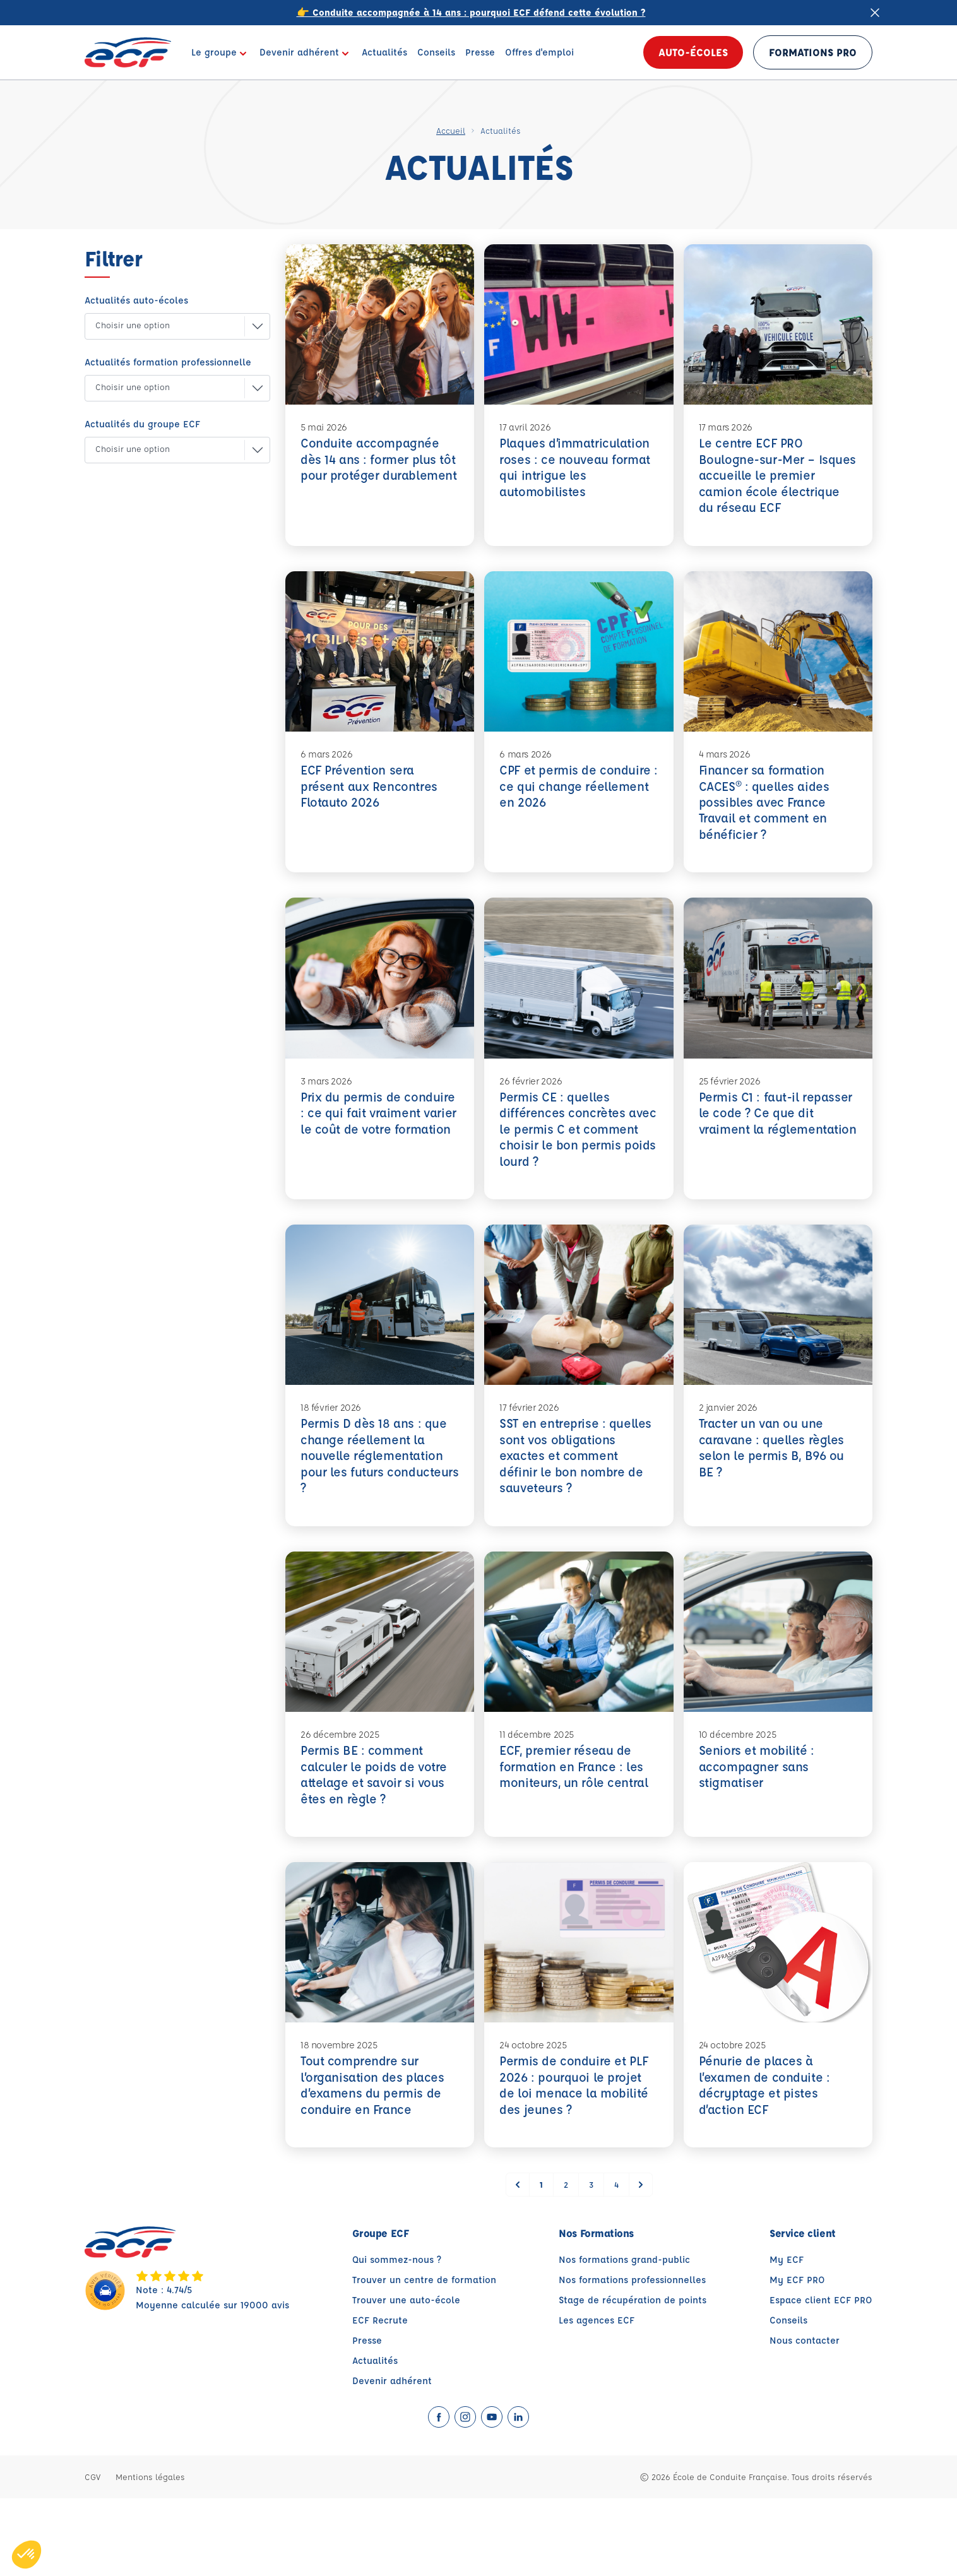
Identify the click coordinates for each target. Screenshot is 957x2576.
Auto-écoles (693, 52)
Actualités (375, 2438)
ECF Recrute (380, 2398)
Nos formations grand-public (624, 2337)
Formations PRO (813, 52)
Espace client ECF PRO (821, 2377)
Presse (367, 2418)
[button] (167, 326)
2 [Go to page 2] (566, 2262)
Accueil (450, 130)
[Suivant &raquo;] (641, 2262)
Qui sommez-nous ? (396, 2337)
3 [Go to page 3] (591, 2262)
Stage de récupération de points (632, 2377)
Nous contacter (805, 2418)
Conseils (788, 2398)
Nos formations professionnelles (632, 2357)
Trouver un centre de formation (424, 2357)
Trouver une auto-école (406, 2377)
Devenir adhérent (392, 2458)
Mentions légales (150, 2554)
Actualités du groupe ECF (142, 424)
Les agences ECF (596, 2398)
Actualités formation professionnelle (168, 362)
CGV (92, 2554)
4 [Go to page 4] (616, 2262)
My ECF (787, 2337)
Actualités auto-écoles (136, 300)
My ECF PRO (797, 2357)
